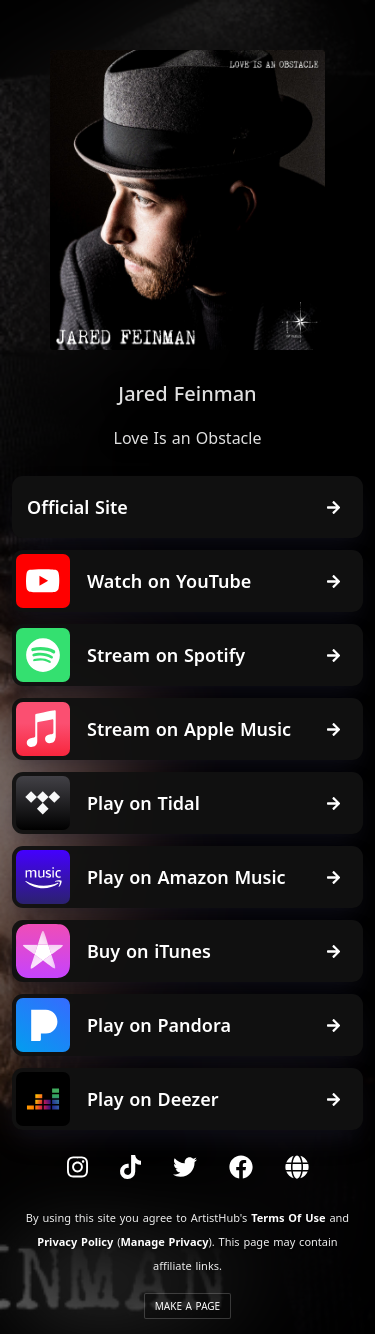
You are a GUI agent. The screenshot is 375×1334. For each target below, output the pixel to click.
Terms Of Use (288, 1217)
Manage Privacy (164, 1241)
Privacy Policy (75, 1241)
